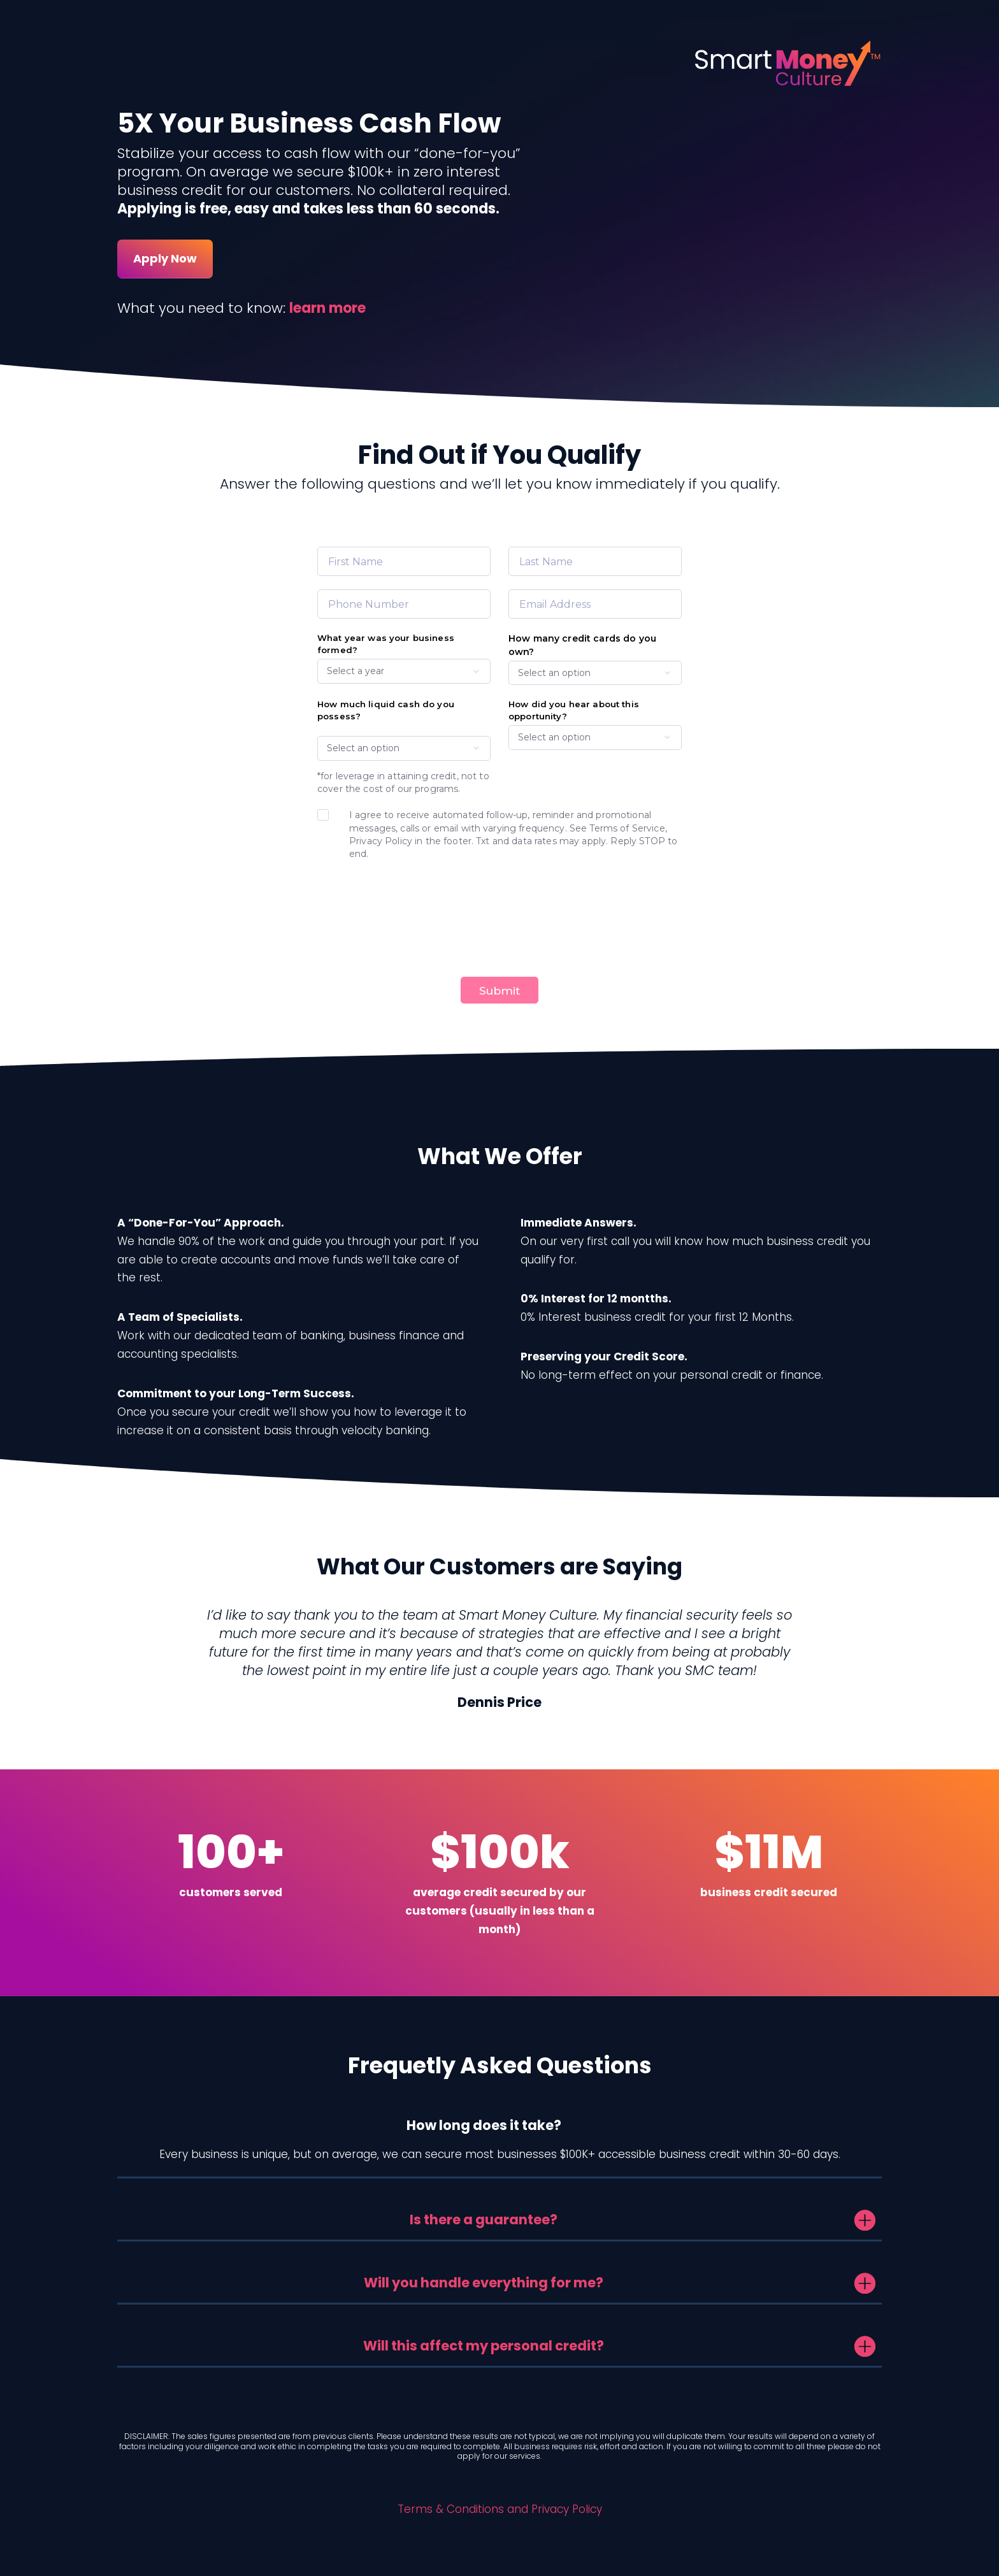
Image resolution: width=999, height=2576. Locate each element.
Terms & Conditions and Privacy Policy (500, 2509)
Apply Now (165, 258)
